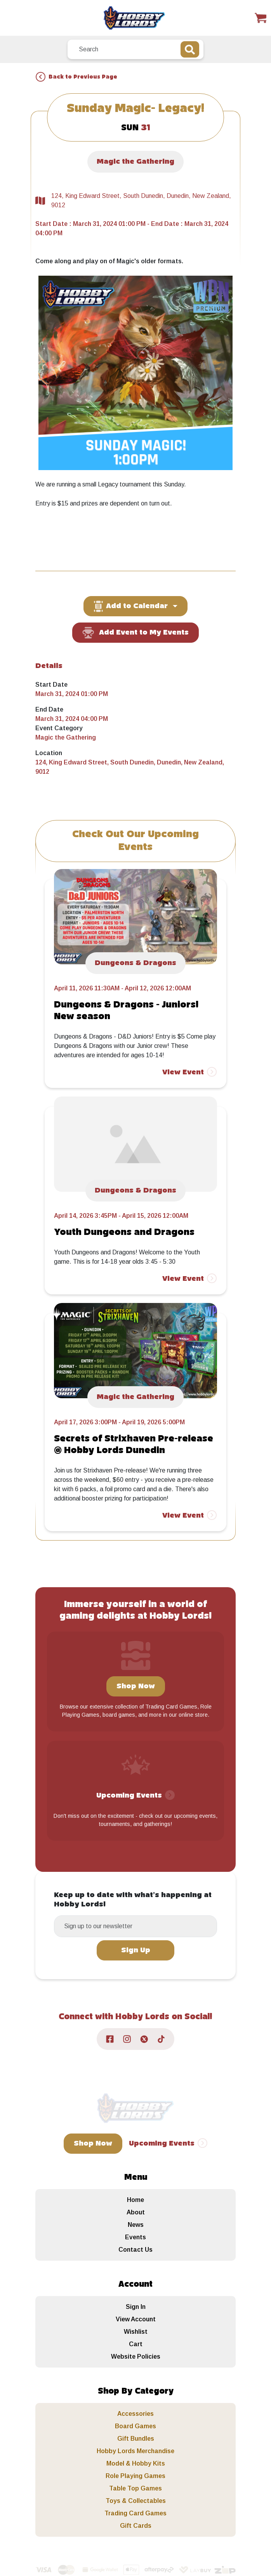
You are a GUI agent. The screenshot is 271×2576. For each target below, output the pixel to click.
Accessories (135, 2413)
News (136, 2224)
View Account (136, 2319)
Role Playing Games (135, 2476)
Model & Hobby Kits (135, 2463)
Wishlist (136, 2331)
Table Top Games (135, 2488)
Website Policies (135, 2356)
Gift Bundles (135, 2438)
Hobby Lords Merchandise (135, 2451)
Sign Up (135, 1950)
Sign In (136, 2306)
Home (135, 2200)
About (136, 2212)
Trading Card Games (135, 2513)
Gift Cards (135, 2525)
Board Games (135, 2426)
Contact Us (135, 2249)
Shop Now (135, 1686)
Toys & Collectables (136, 2500)
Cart (135, 2344)
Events (135, 2237)
